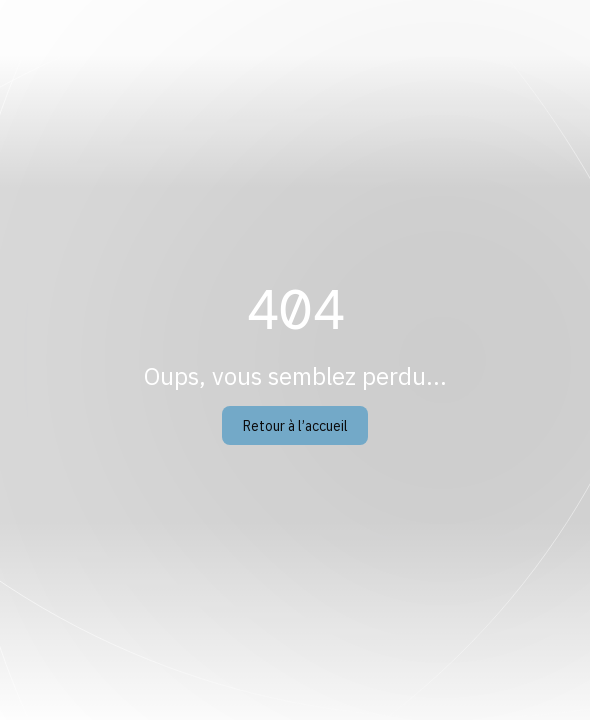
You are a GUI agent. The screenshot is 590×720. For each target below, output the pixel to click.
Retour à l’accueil (295, 425)
